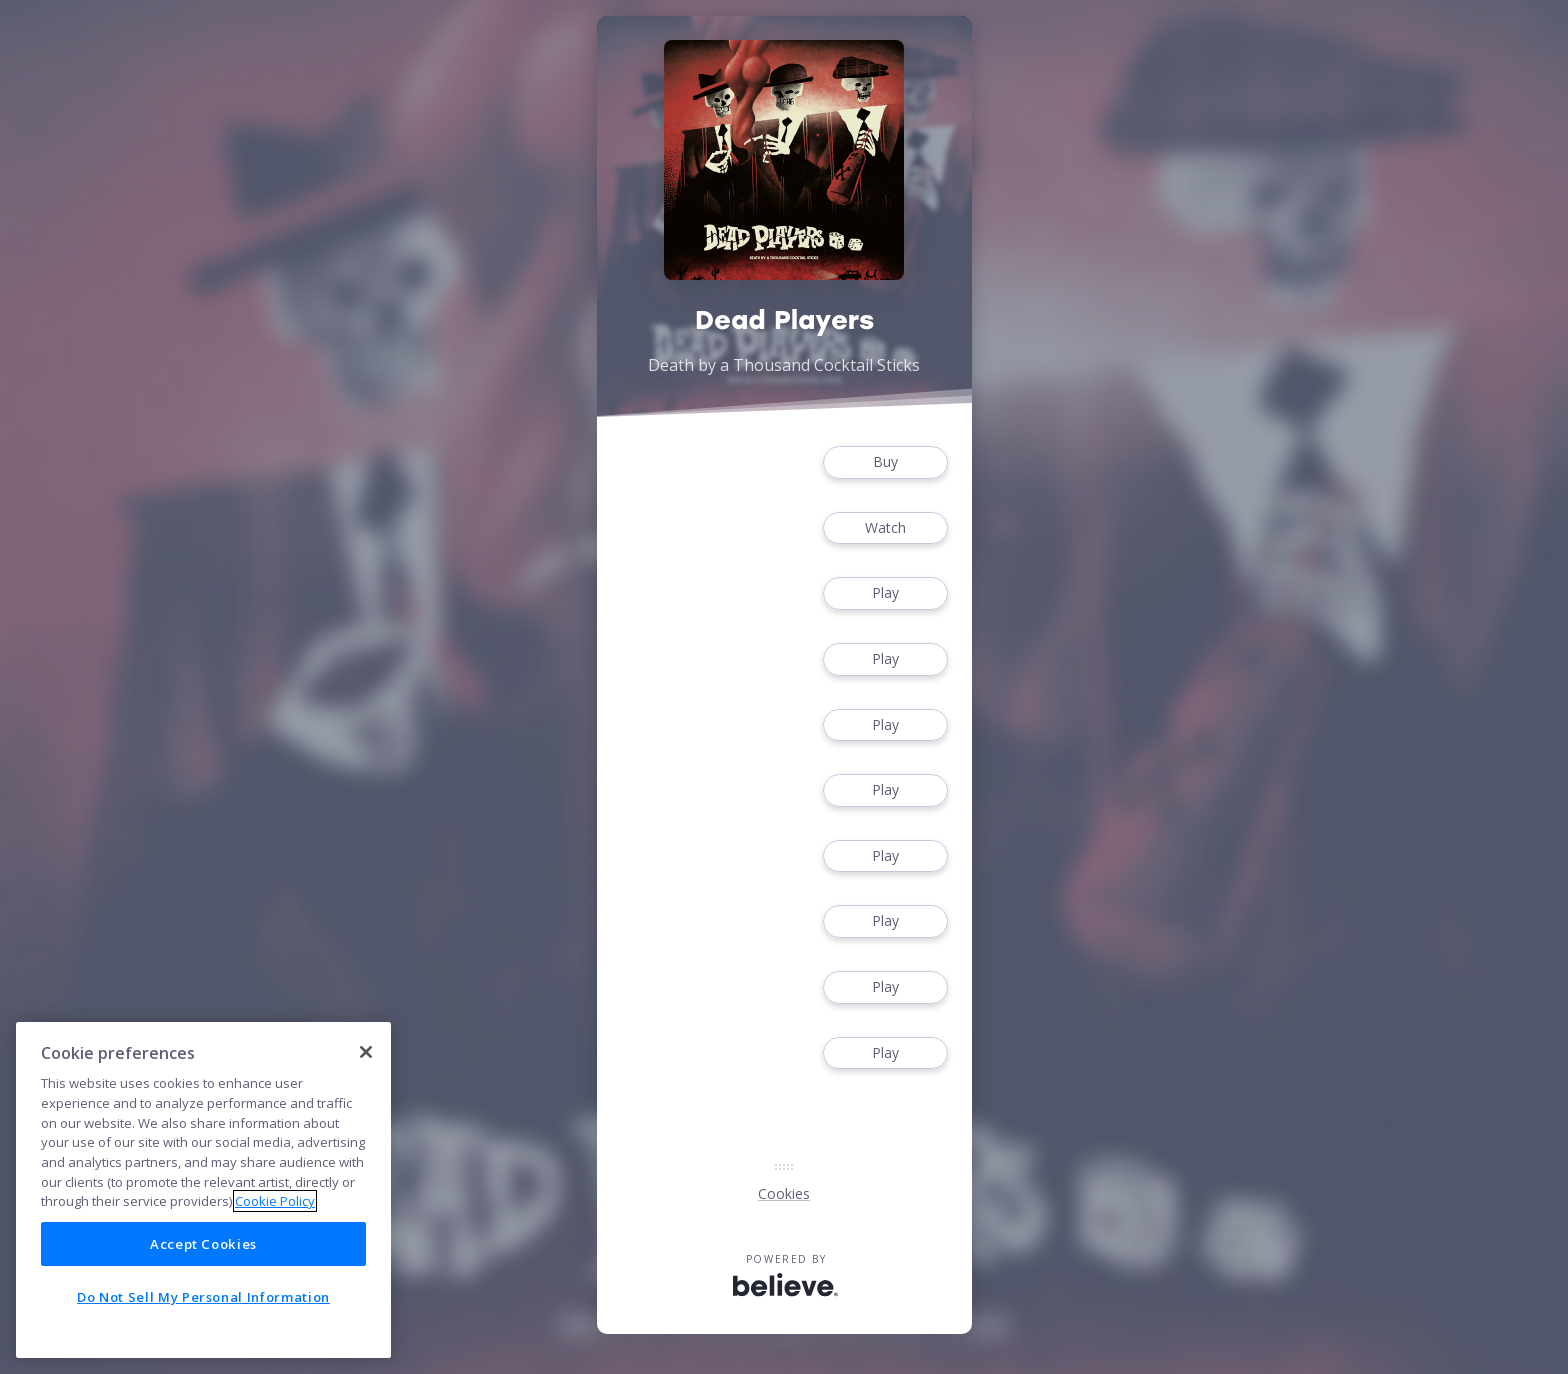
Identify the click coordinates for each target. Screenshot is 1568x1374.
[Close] (366, 1052)
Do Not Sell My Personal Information (203, 1297)
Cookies (784, 1193)
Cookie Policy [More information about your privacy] (275, 1201)
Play (885, 593)
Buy (885, 462)
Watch (885, 528)
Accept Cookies (203, 1244)
